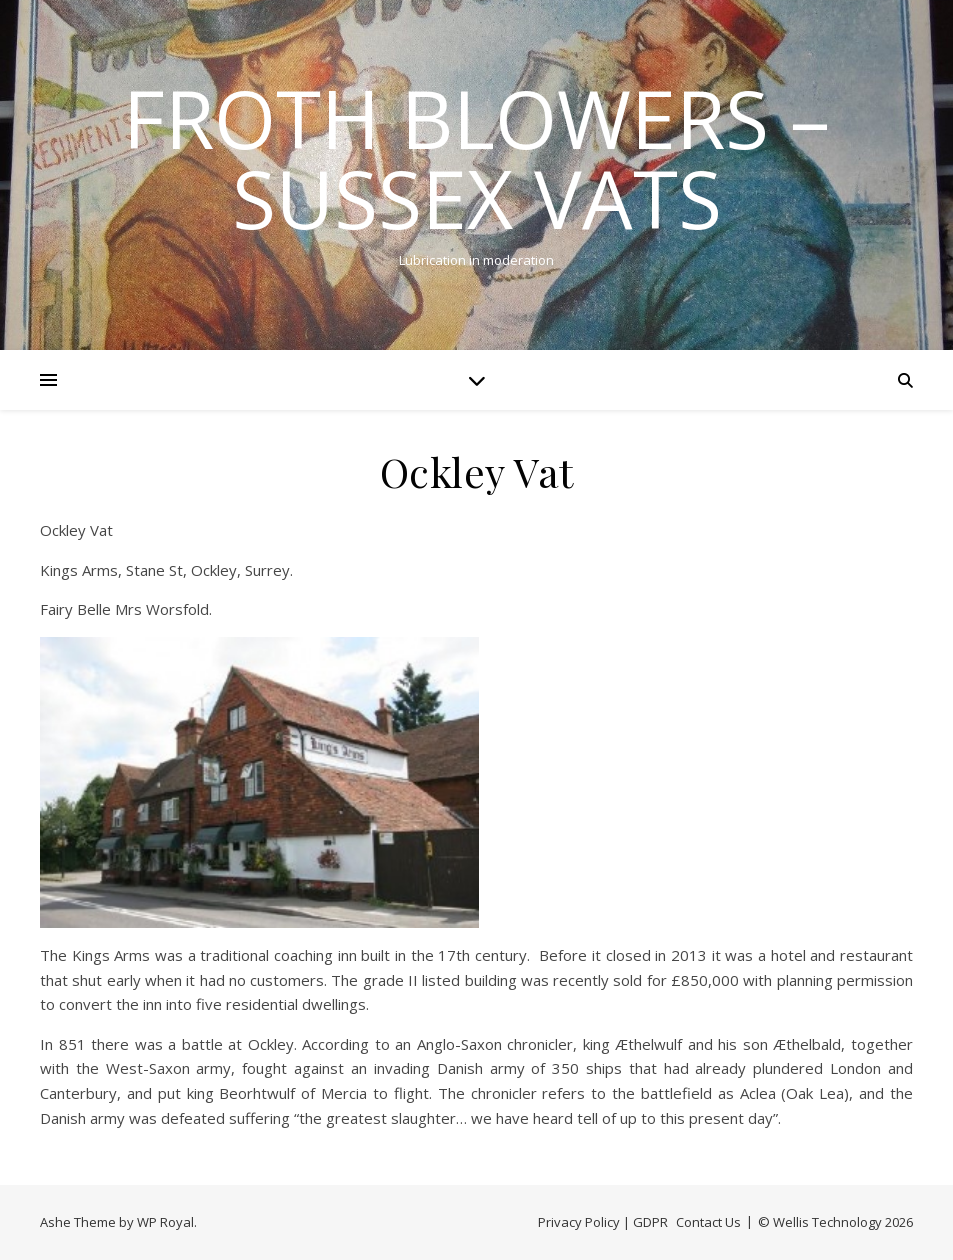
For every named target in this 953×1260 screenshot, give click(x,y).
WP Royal (165, 1222)
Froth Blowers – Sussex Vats (476, 158)
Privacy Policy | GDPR (603, 1222)
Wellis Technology (827, 1222)
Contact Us (708, 1222)
